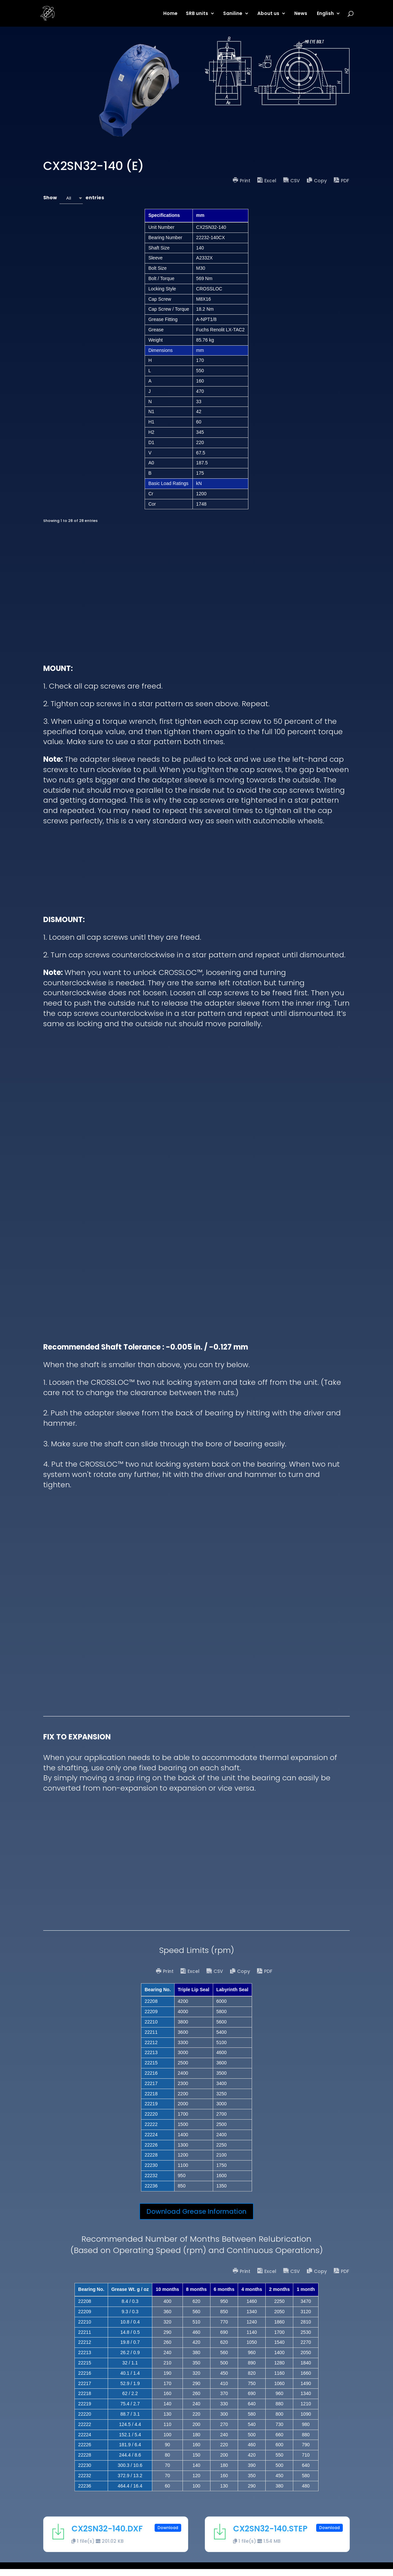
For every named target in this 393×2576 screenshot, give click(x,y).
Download (168, 2534)
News (300, 14)
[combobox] (71, 198)
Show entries (73, 198)
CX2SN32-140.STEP (270, 2535)
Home (170, 14)
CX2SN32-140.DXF (107, 2535)
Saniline (232, 14)
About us (268, 14)
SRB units (197, 14)
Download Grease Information (196, 2218)
